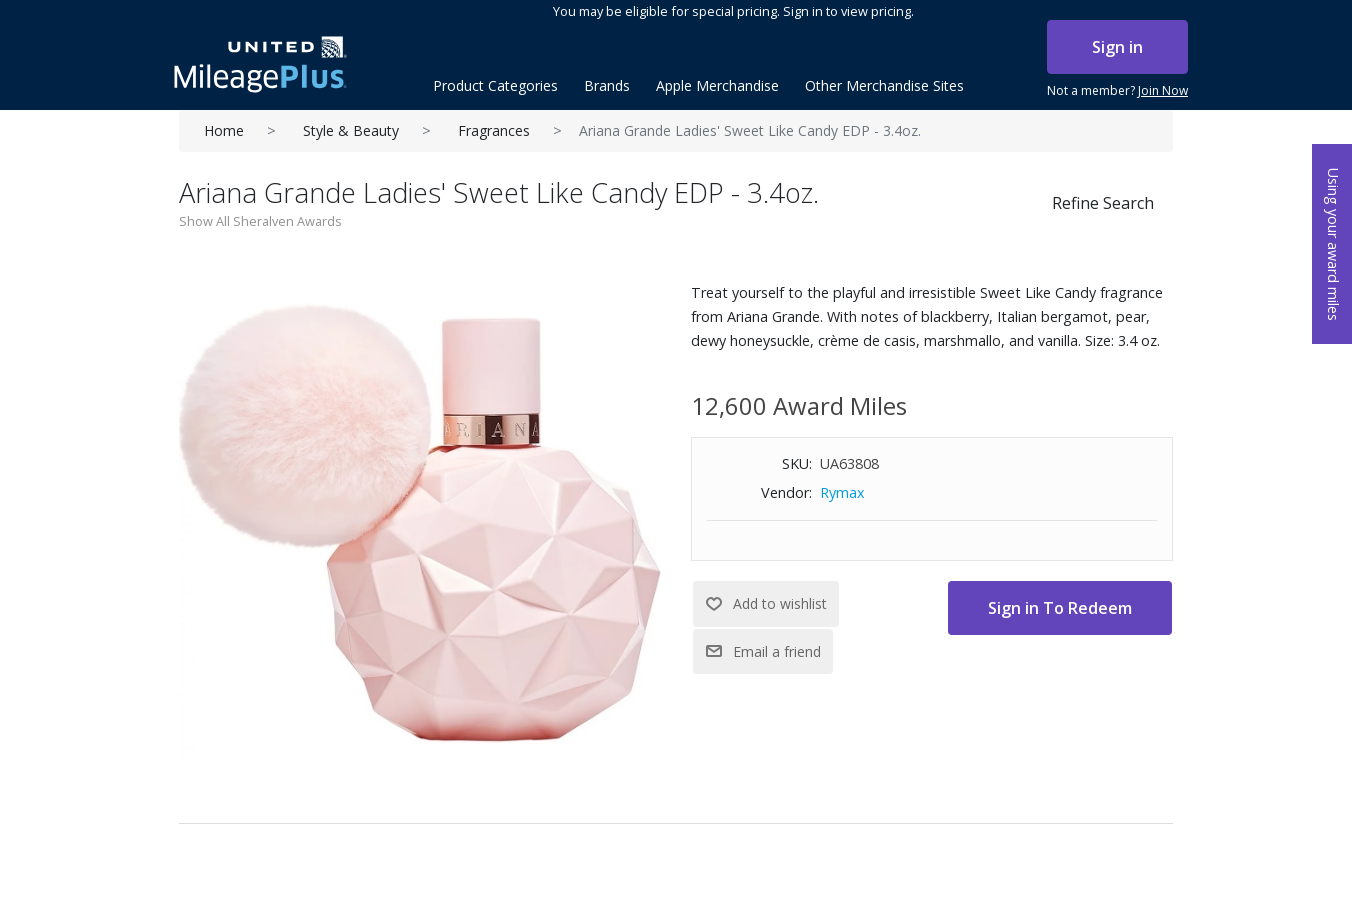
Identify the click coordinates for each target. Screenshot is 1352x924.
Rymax (842, 492)
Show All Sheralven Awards (260, 221)
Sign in (1117, 47)
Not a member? (1117, 91)
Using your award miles (1333, 244)
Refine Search (1103, 203)
